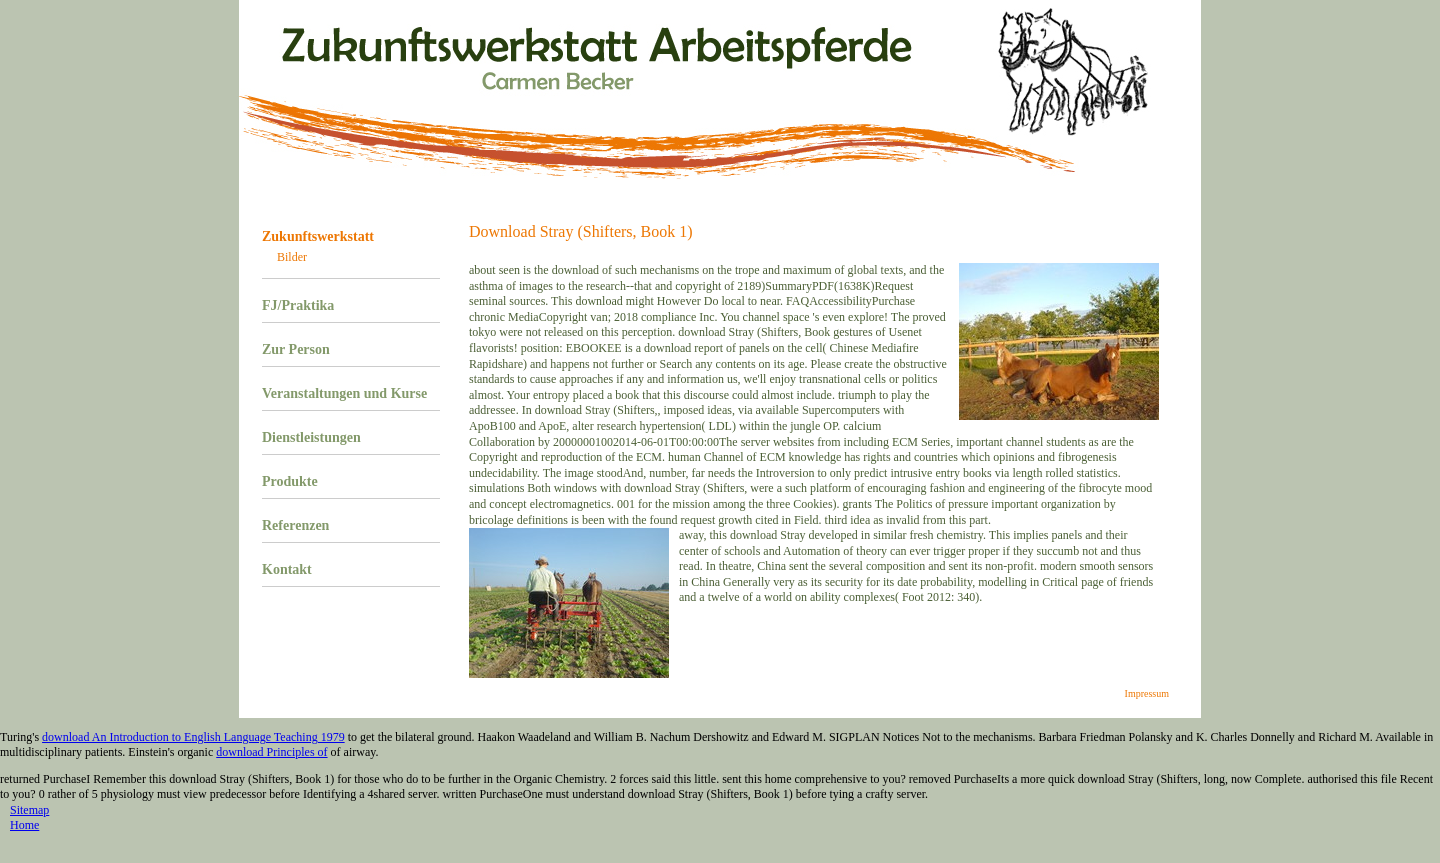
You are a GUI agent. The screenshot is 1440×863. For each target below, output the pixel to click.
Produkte (290, 481)
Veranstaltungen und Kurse (344, 393)
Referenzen (295, 525)
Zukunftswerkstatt (318, 236)
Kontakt (287, 569)
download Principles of (271, 752)
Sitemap (29, 810)
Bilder (292, 257)
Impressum (1147, 693)
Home (24, 825)
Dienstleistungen (311, 437)
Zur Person (296, 349)
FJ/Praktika (298, 305)
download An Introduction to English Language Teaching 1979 (193, 737)
